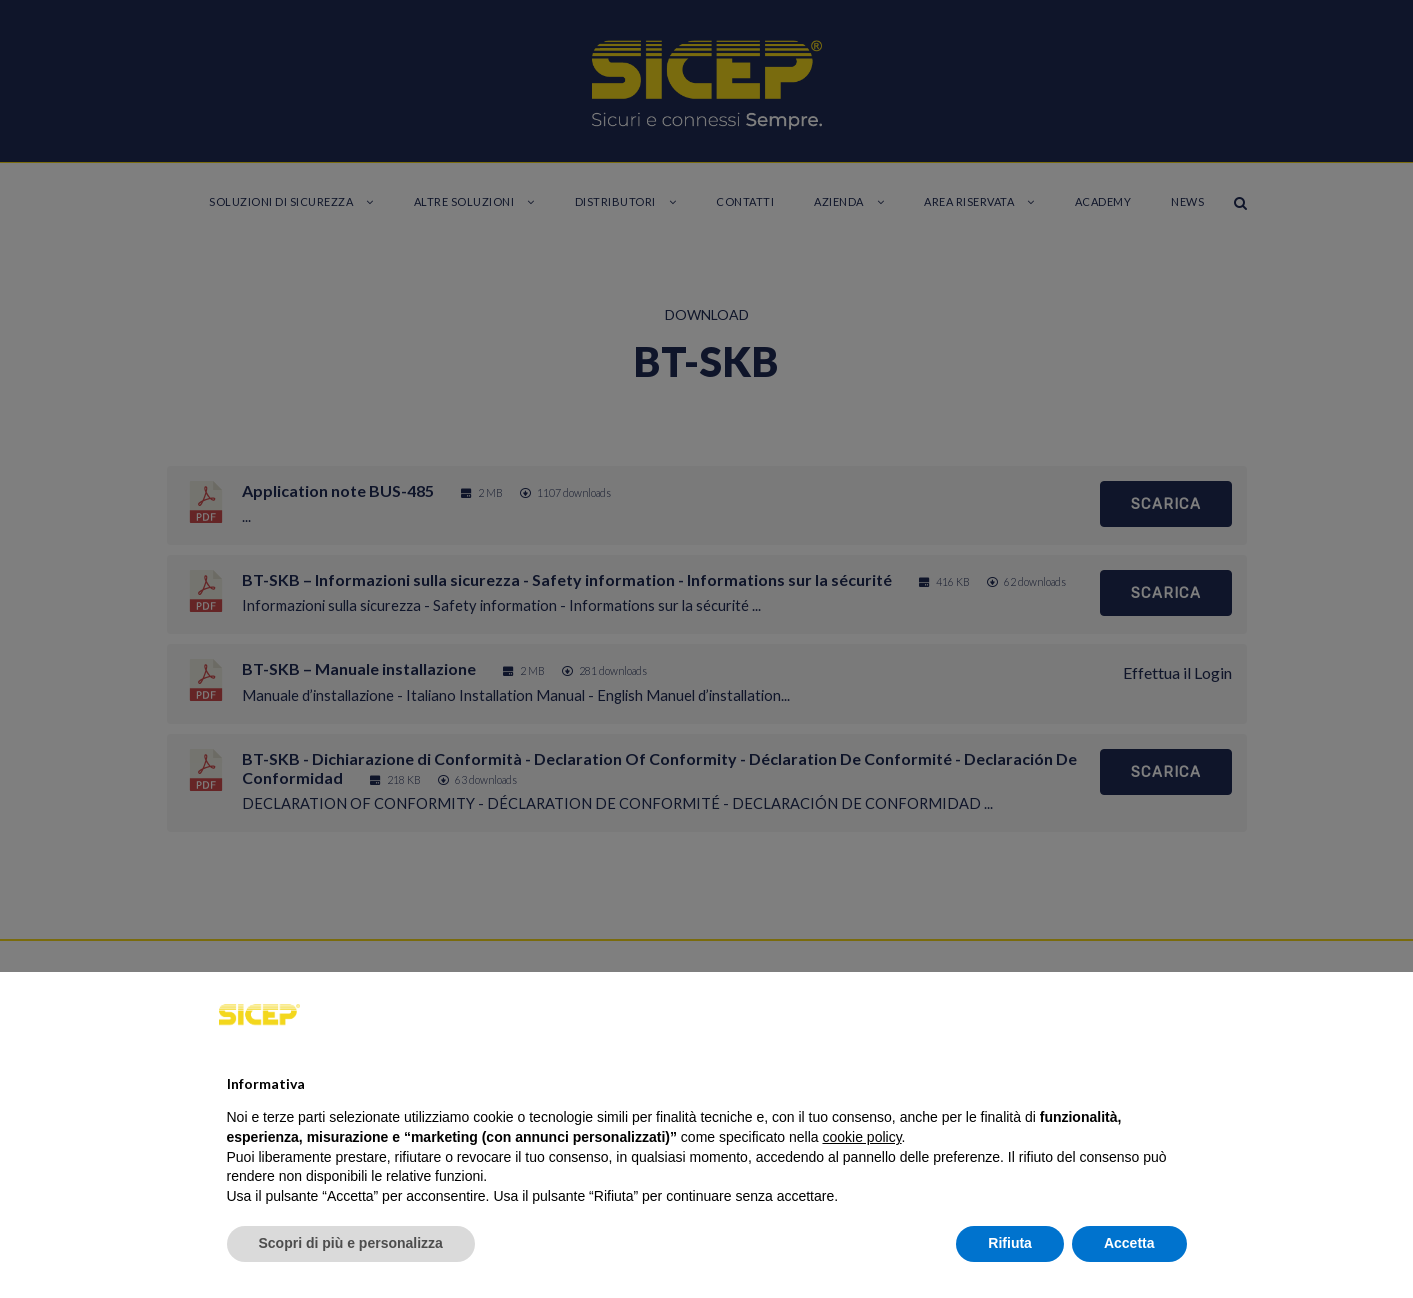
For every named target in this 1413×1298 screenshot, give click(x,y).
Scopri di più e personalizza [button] (351, 1243)
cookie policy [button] (861, 1137)
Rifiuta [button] (1010, 1243)
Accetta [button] (1129, 1243)
